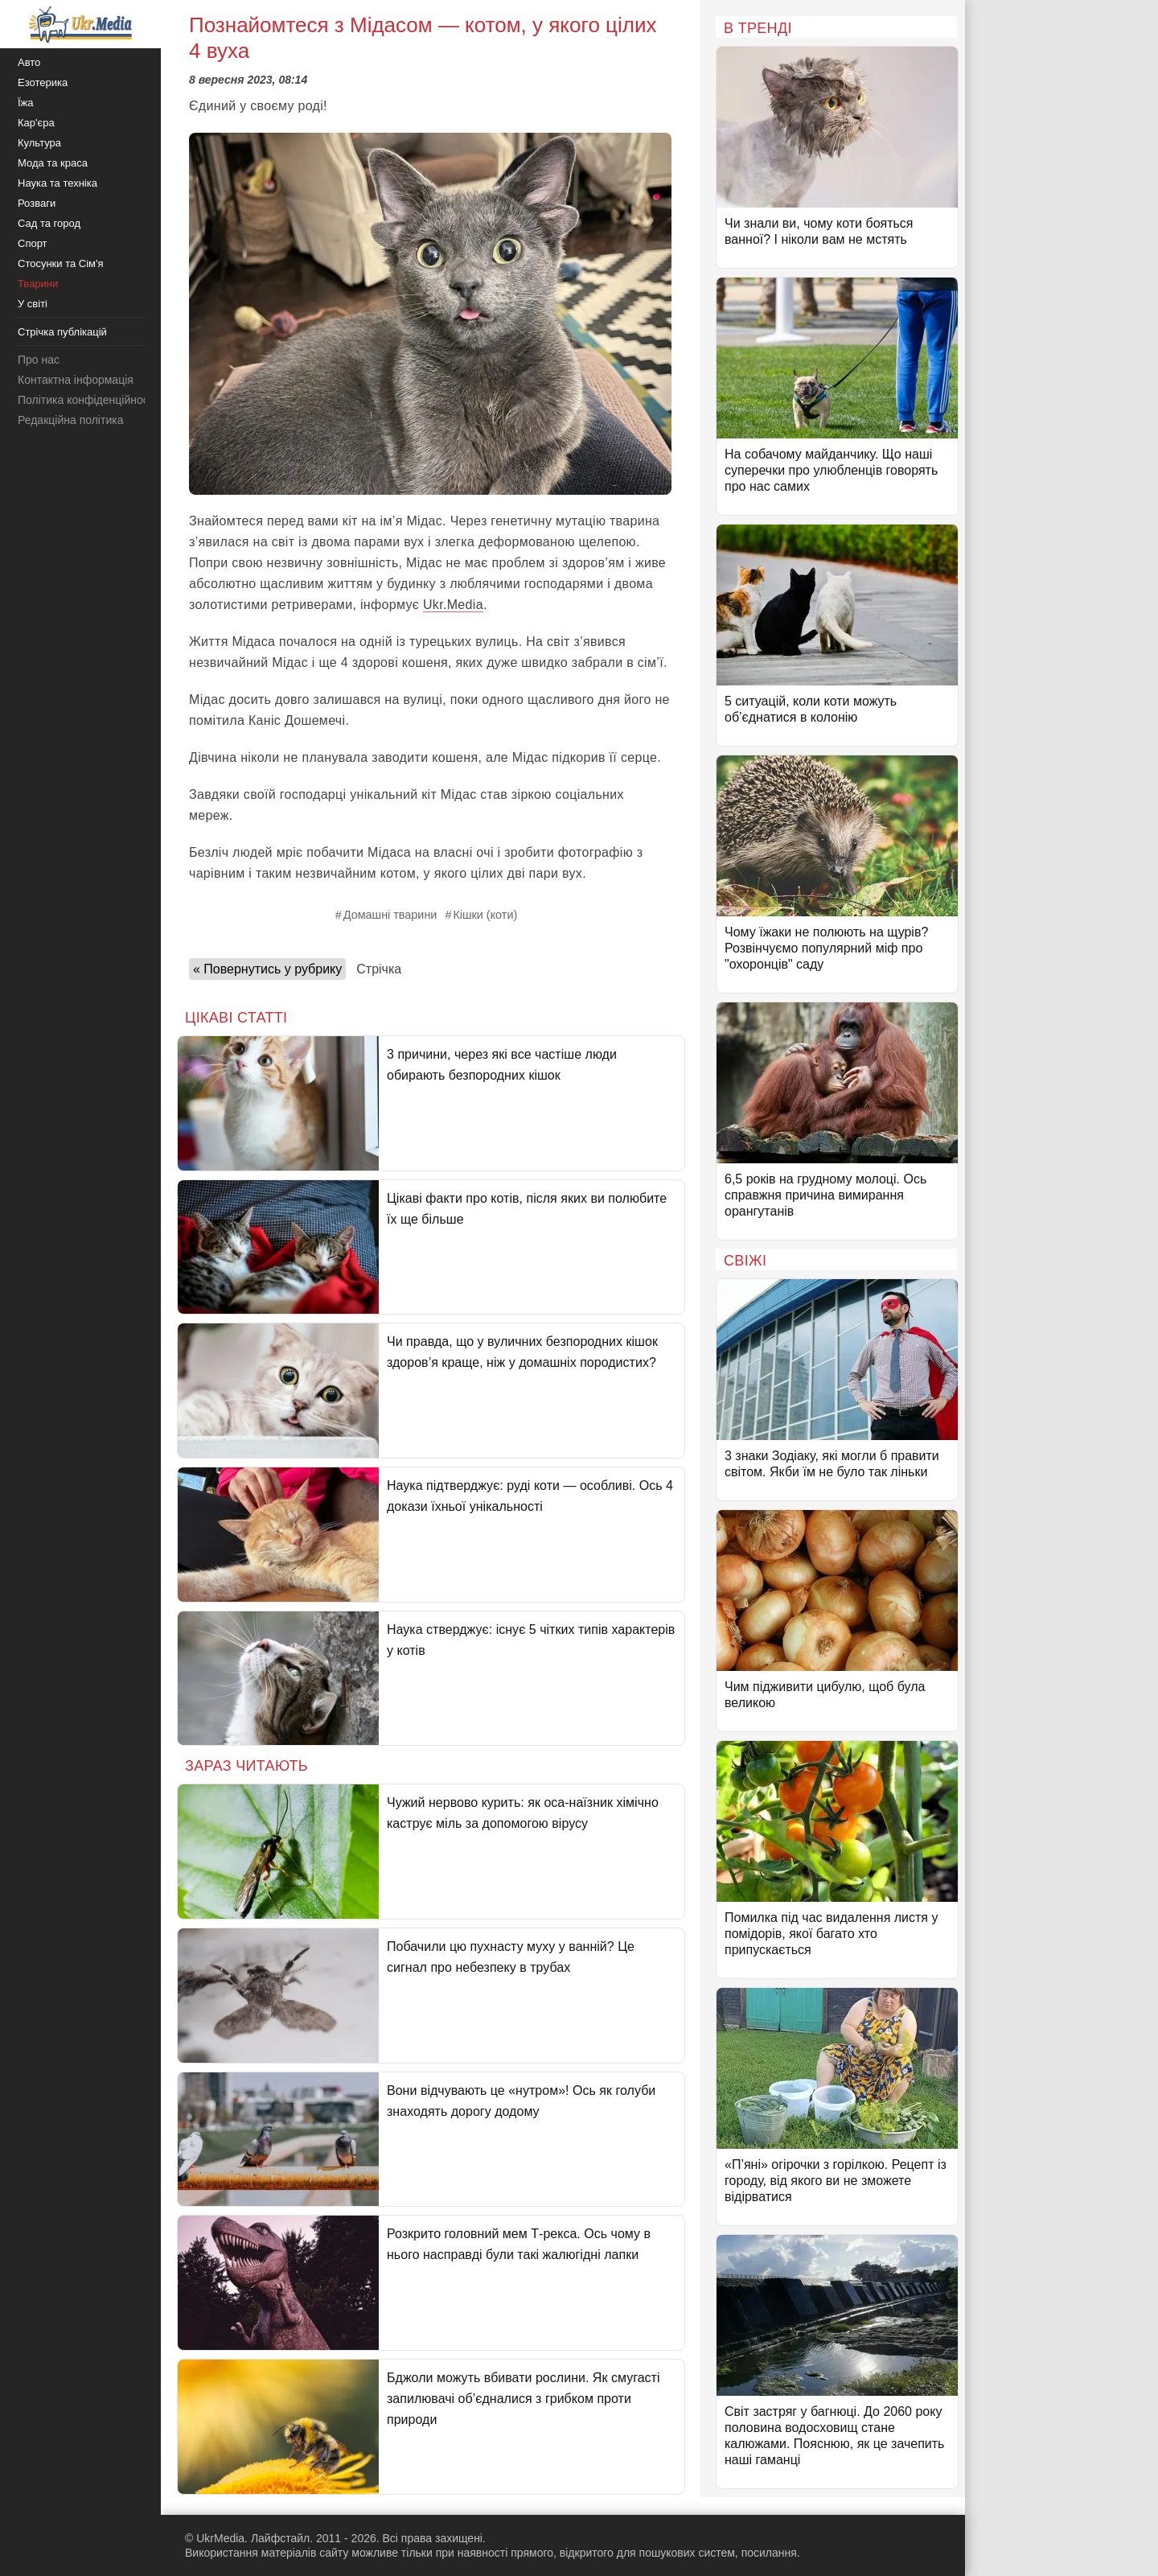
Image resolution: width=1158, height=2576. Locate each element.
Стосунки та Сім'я (61, 263)
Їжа (26, 103)
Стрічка (378, 969)
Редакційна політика (70, 420)
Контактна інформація (75, 379)
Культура (39, 143)
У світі (32, 304)
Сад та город (49, 223)
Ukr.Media (453, 604)
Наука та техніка (57, 183)
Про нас (39, 359)
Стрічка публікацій (62, 332)
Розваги (36, 203)
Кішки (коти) (485, 914)
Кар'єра (36, 123)
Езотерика (43, 82)
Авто (29, 62)
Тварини (38, 284)
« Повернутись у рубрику (267, 969)
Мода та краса (53, 163)
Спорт (32, 243)
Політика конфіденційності (87, 399)
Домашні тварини (390, 914)
